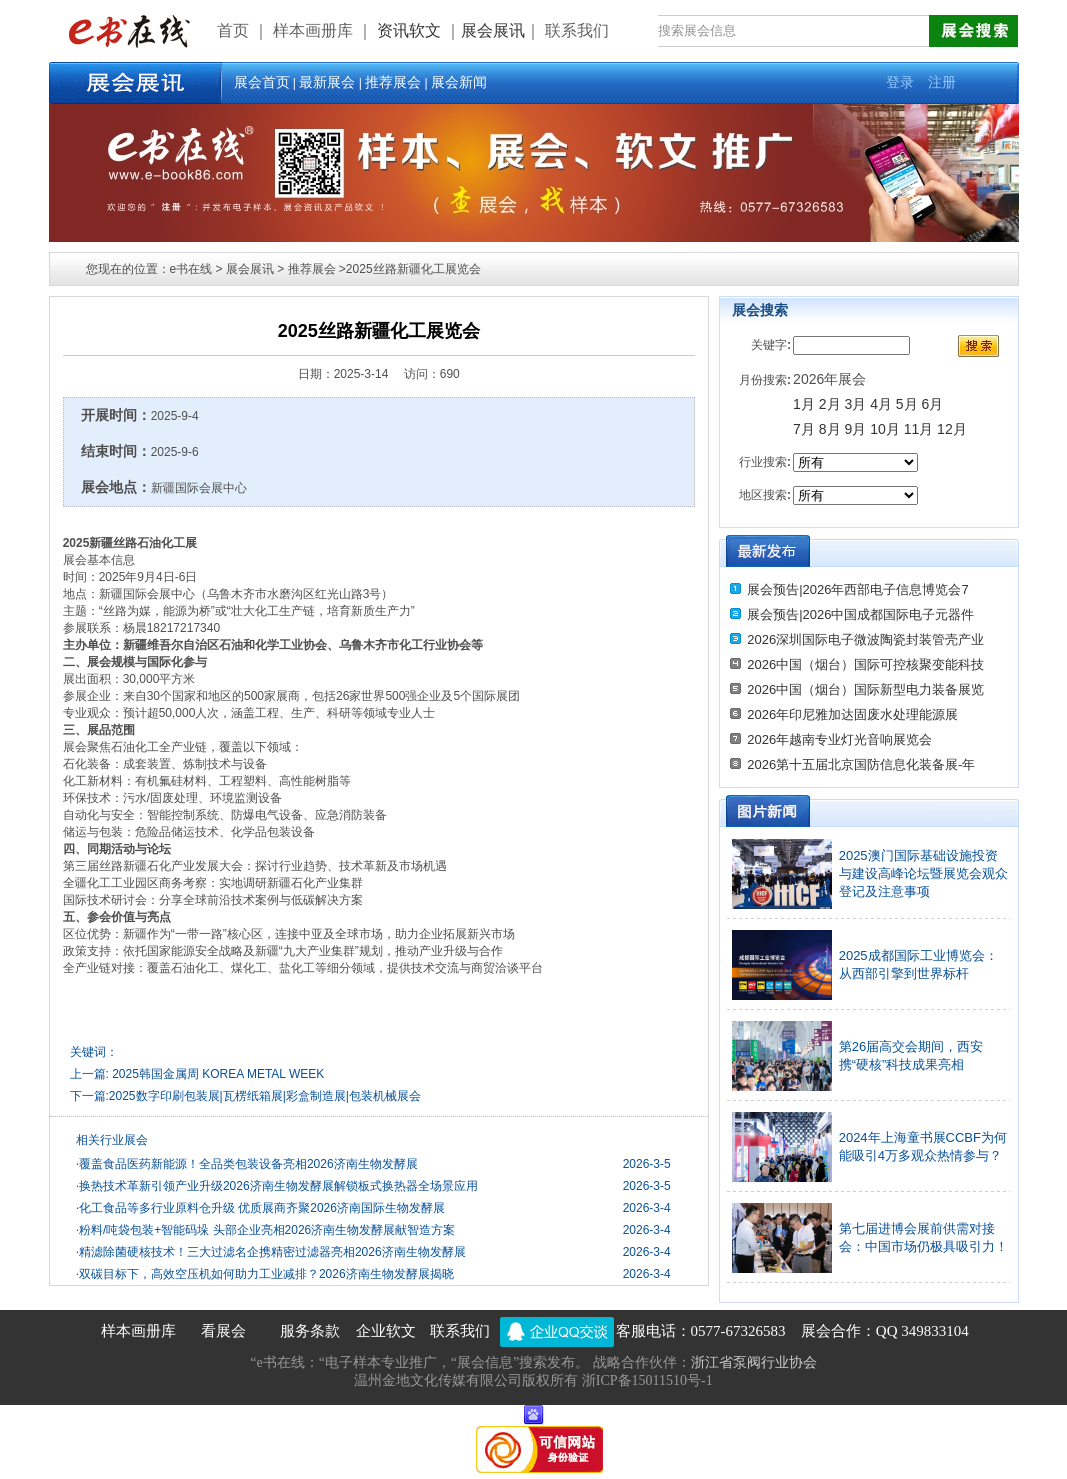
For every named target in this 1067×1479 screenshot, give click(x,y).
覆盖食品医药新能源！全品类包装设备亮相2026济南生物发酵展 (247, 1164)
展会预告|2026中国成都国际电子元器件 (860, 614)
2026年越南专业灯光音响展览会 (839, 739)
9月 (857, 429)
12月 (952, 429)
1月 (804, 404)
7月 (804, 429)
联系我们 (460, 1331)
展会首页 (262, 82)
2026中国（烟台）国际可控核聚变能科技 (865, 664)
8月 (830, 429)
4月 (881, 404)
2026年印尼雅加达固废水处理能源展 (852, 714)
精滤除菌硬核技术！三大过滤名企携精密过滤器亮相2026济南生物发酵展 (271, 1252)
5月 (907, 404)
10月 (885, 429)
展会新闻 (459, 82)
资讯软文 (411, 30)
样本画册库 (138, 1331)
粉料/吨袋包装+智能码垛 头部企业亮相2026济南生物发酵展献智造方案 (265, 1230)
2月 (830, 404)
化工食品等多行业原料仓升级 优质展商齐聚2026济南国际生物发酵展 (260, 1208)
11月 (919, 429)
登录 (900, 82)
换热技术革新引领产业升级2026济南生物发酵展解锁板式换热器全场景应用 (277, 1186)
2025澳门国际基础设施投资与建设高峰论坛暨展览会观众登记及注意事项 (923, 873)
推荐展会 (393, 82)
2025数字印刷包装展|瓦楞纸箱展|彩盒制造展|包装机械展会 (265, 1096)
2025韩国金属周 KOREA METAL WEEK (218, 1074)
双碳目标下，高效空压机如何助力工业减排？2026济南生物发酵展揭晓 (265, 1274)
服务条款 (310, 1331)
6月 (933, 404)
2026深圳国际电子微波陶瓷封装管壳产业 (865, 639)
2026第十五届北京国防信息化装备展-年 (861, 764)
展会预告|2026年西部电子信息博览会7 (858, 589)
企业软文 (386, 1331)
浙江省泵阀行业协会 (754, 1362)
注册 (942, 82)
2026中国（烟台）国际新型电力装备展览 (865, 689)
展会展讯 (493, 30)
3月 (855, 404)
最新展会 (327, 82)
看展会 (223, 1331)
